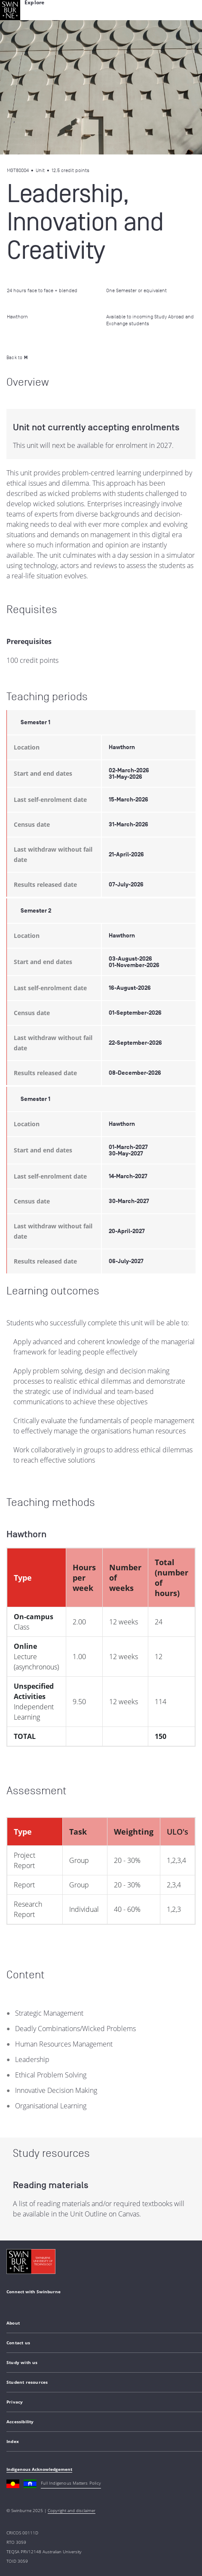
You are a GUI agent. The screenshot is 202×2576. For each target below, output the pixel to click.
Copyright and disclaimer (71, 2510)
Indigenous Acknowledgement (39, 2469)
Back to (17, 357)
